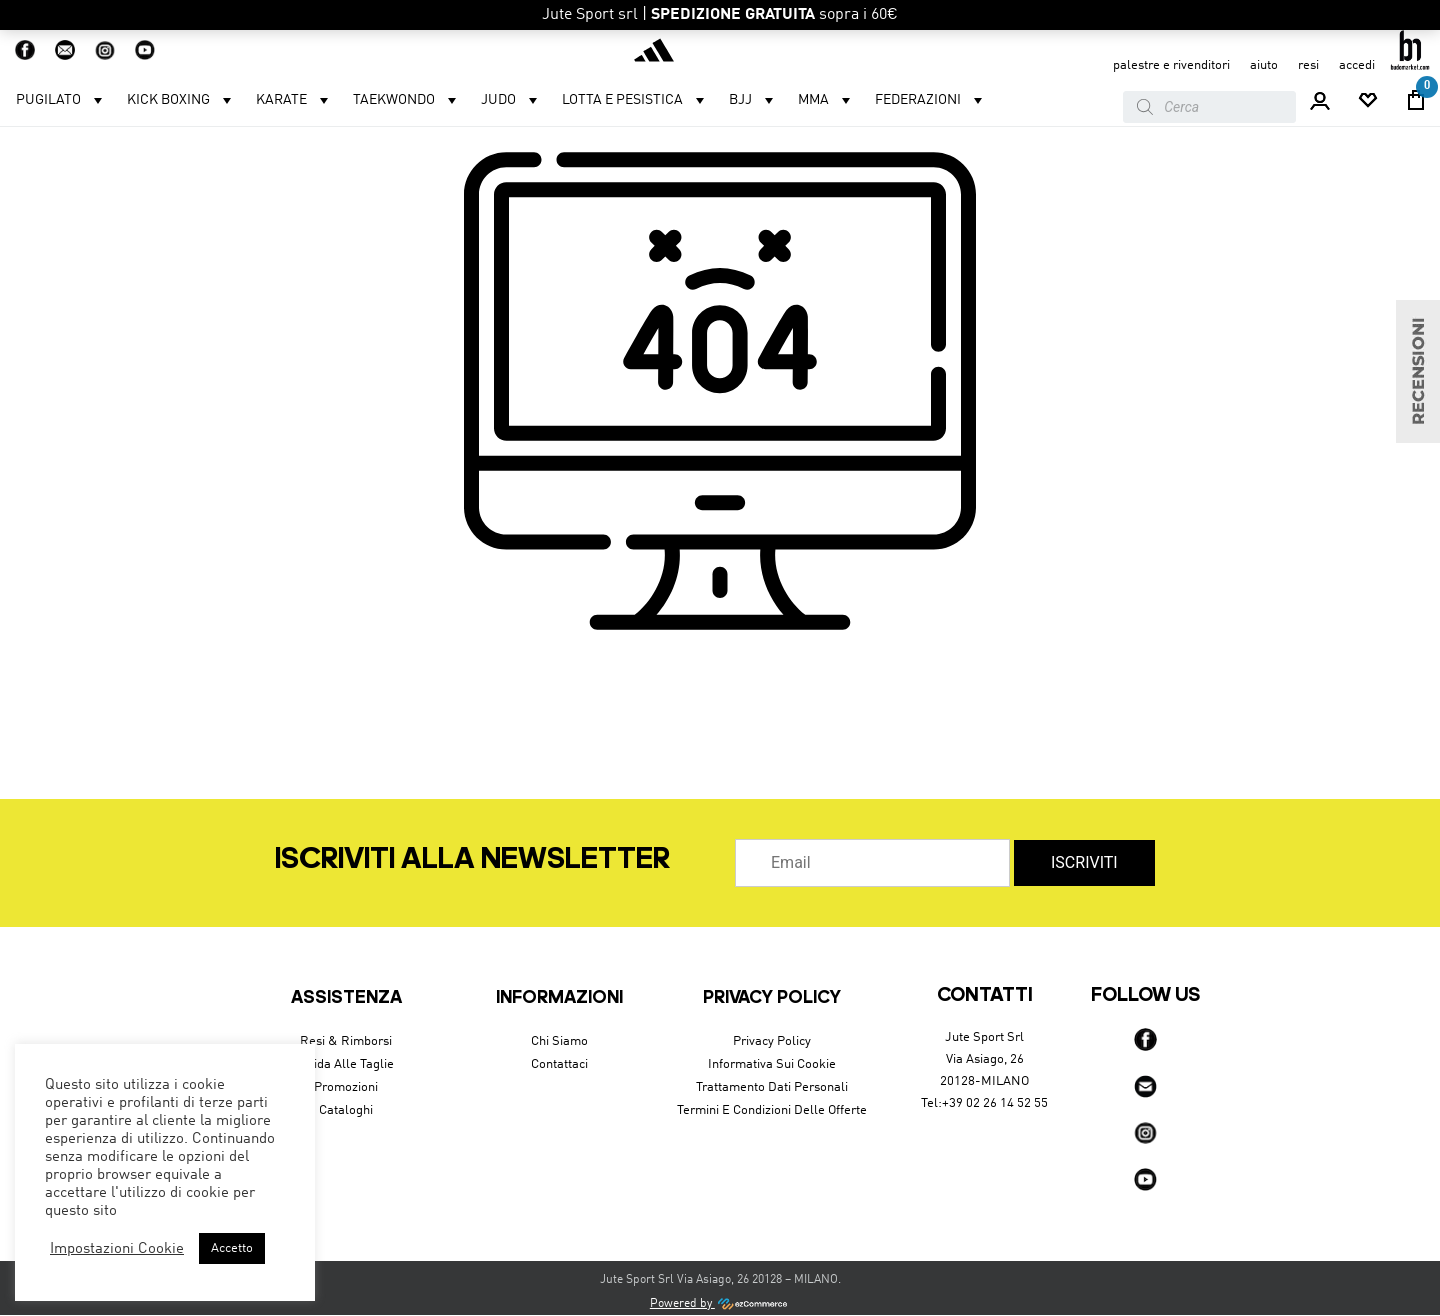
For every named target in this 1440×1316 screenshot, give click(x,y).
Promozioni (346, 1087)
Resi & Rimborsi (346, 1041)
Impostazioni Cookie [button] (117, 1249)
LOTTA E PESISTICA (635, 100)
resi (1308, 65)
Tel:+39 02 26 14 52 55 (984, 1103)
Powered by (720, 1304)
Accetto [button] (232, 1248)
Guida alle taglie (346, 1064)
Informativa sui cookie (772, 1064)
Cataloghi (346, 1110)
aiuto (1264, 65)
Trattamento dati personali (772, 1087)
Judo (511, 100)
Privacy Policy (772, 1041)
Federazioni (931, 100)
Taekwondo (407, 100)
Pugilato (61, 100)
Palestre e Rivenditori (1171, 65)
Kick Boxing (181, 100)
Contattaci (559, 1064)
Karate (294, 100)
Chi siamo (559, 1041)
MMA (826, 100)
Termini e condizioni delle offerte (772, 1110)
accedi (1357, 65)
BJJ (753, 100)
